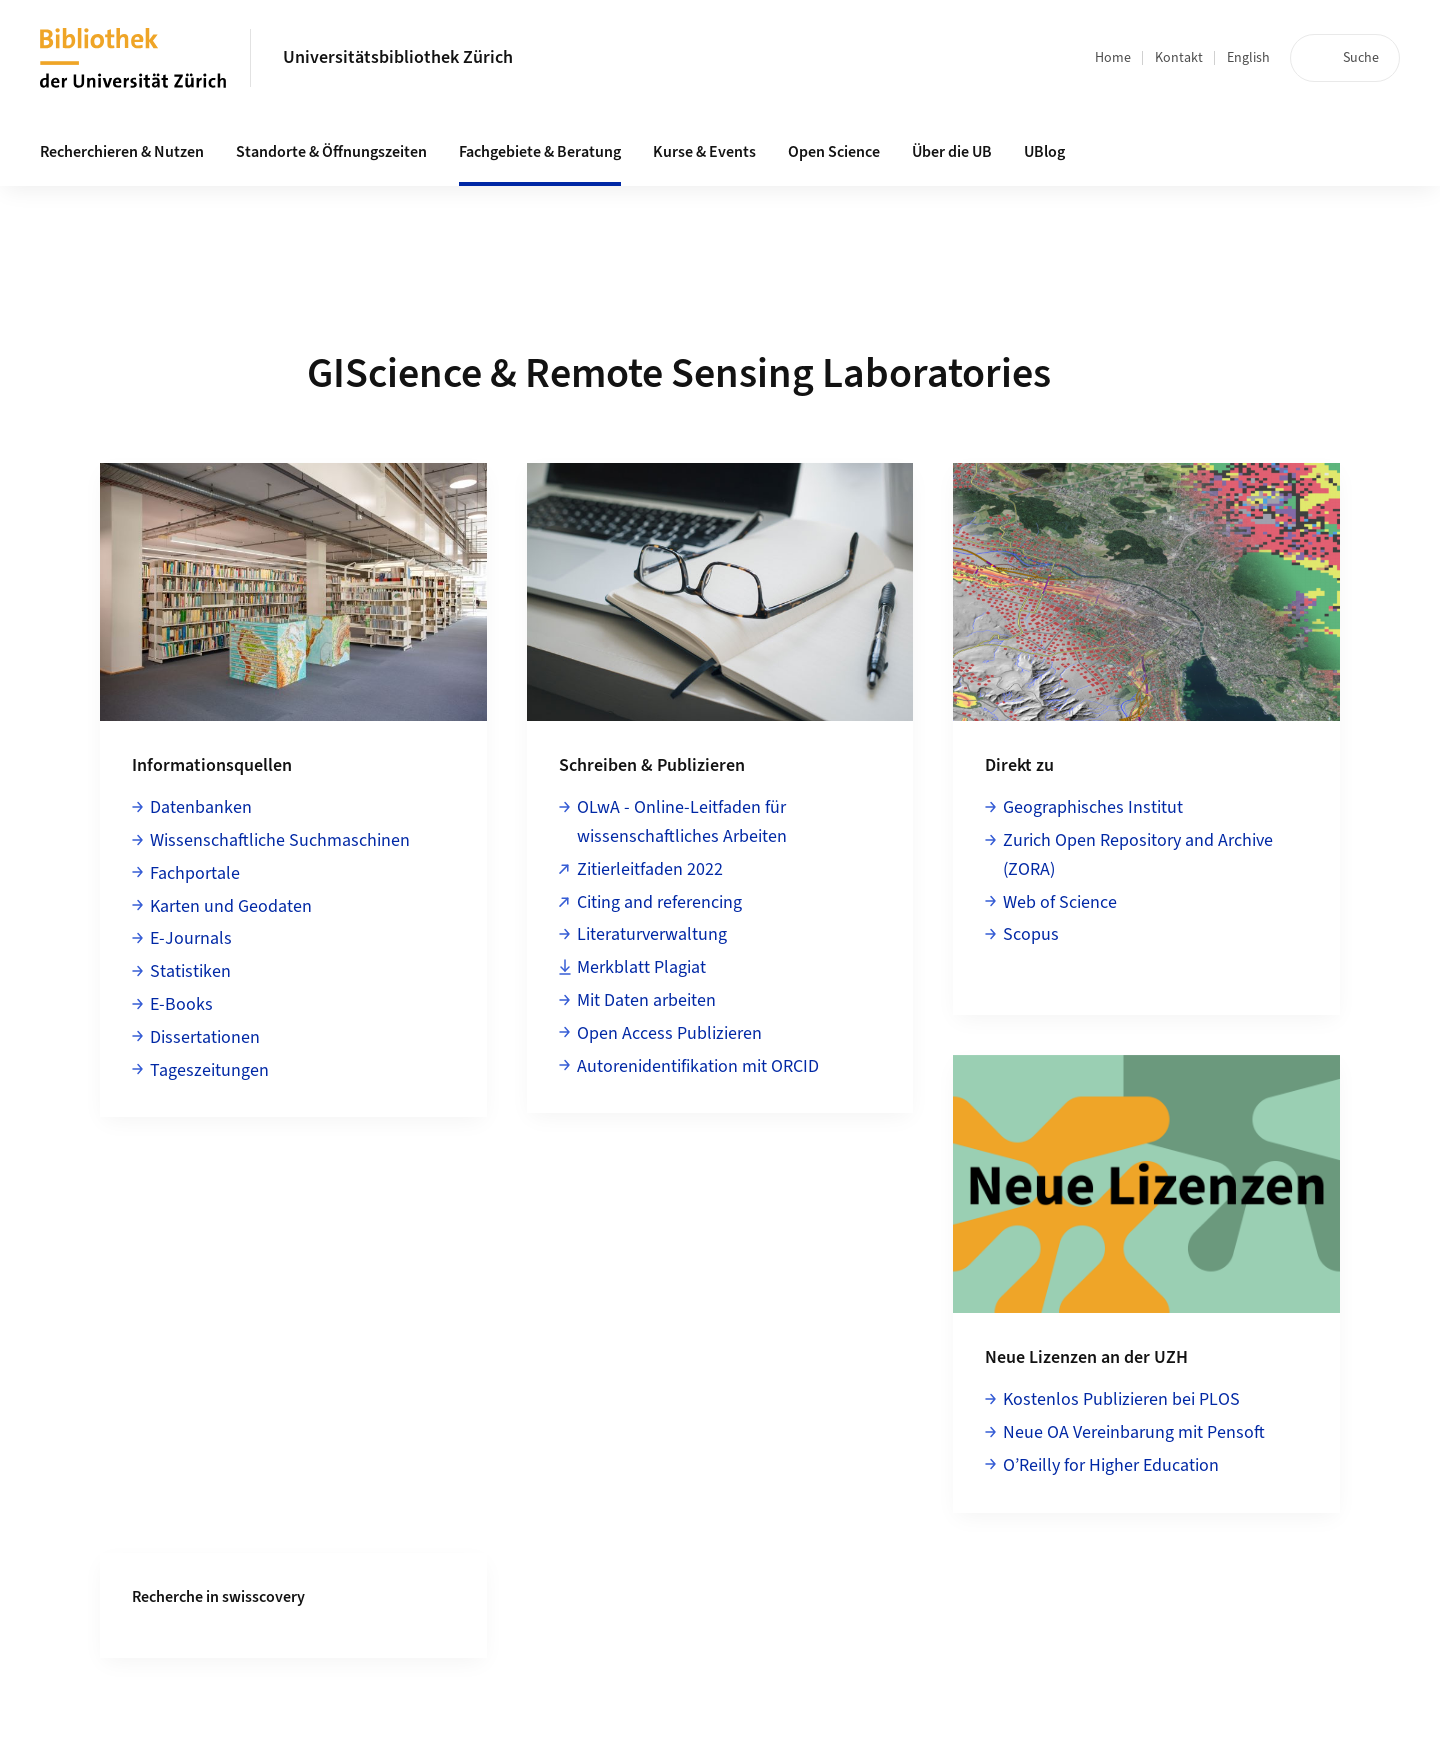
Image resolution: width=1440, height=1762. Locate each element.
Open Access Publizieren (669, 1033)
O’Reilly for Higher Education (1111, 1465)
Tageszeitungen (209, 1070)
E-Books (181, 1004)
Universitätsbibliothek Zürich (398, 57)
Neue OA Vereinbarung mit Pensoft (1134, 1432)
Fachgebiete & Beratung (540, 152)
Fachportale (195, 873)
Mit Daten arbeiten (646, 1000)
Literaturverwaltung (652, 934)
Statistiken (190, 971)
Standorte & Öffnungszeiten (331, 152)
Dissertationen (205, 1037)
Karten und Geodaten (231, 906)
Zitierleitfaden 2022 (650, 869)
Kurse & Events (704, 152)
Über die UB (952, 152)
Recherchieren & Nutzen (122, 152)
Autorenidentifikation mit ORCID (698, 1066)
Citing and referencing (659, 902)
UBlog (1044, 152)
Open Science (834, 152)
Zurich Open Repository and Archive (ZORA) (1138, 855)
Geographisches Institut (1093, 807)
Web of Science (1060, 902)
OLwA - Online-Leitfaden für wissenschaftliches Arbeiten (682, 822)
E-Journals (191, 938)
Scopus (1031, 934)
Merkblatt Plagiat (641, 967)
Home (1113, 58)
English (1248, 58)
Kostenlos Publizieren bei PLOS (1121, 1399)
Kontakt (1179, 58)
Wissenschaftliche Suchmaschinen (280, 840)
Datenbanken (201, 807)
